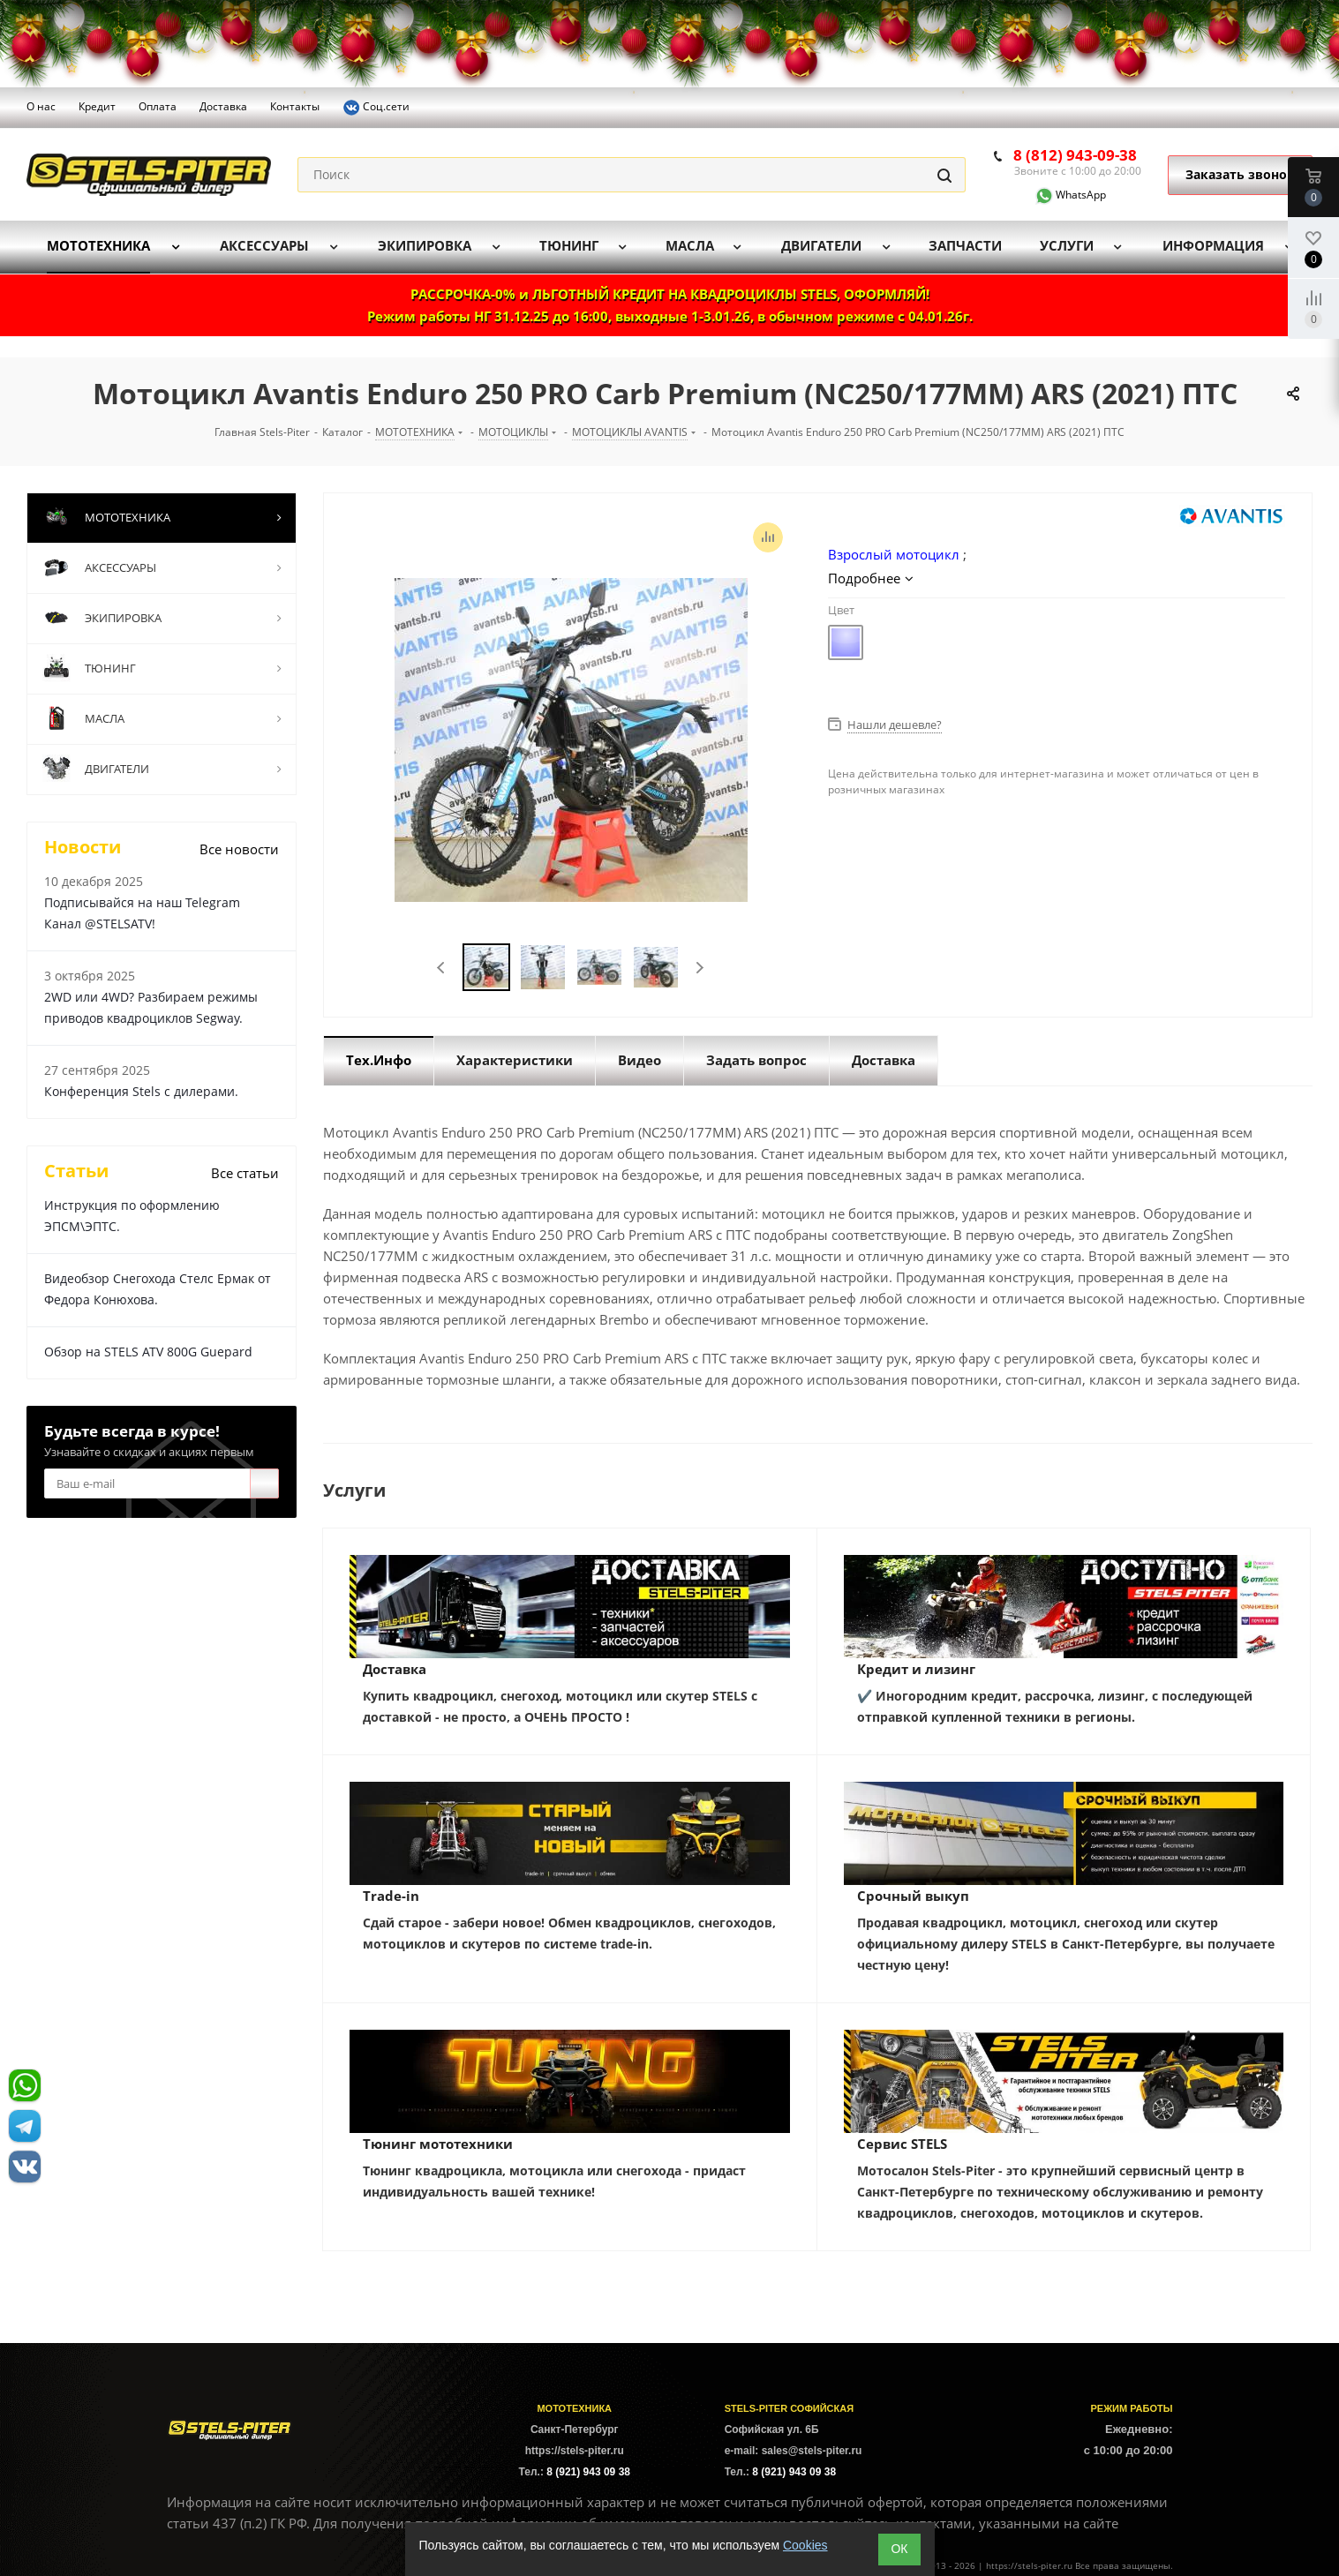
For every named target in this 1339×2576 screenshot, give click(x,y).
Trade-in (391, 1895)
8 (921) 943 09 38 (588, 2472)
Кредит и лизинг (916, 1669)
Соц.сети (376, 107)
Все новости (239, 849)
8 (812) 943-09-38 (1075, 155)
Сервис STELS (902, 2143)
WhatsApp (1060, 194)
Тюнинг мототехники (438, 2143)
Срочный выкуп (913, 1895)
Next (699, 967)
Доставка (394, 1669)
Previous (442, 967)
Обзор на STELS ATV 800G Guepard (148, 1351)
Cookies (805, 2545)
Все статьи (245, 1173)
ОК (899, 2549)
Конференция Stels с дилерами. (141, 1091)
